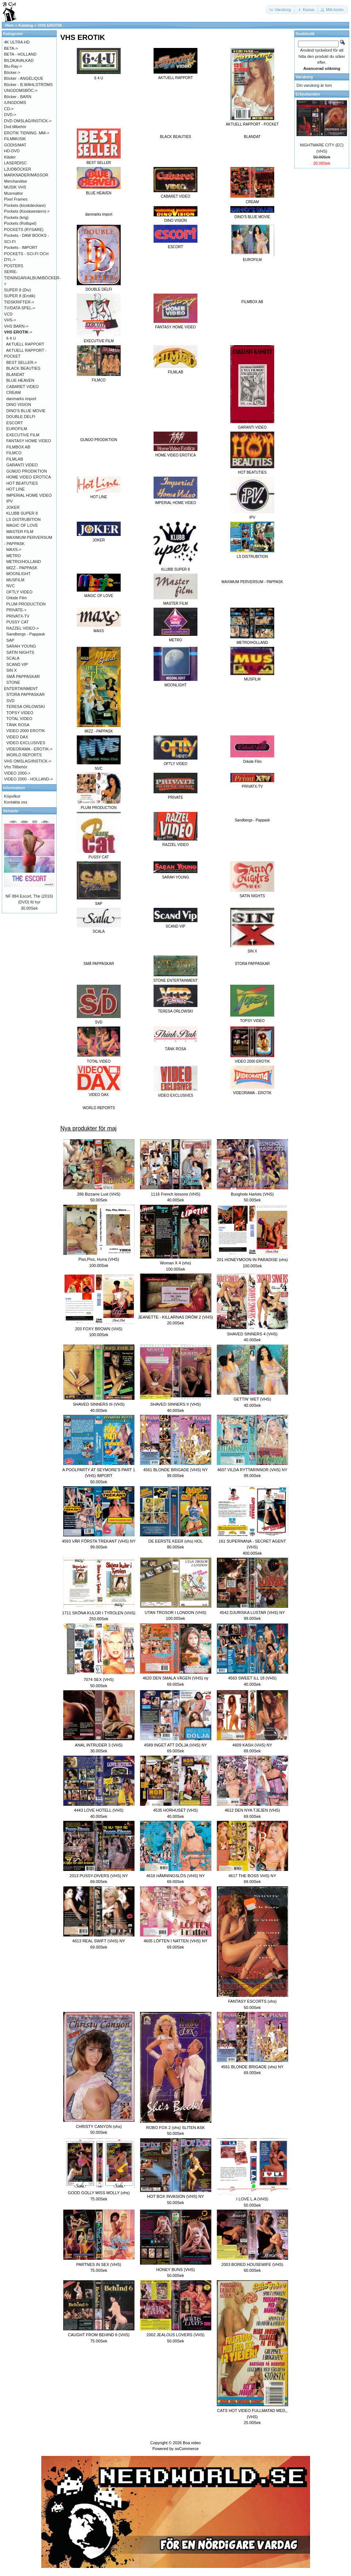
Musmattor (13, 193)
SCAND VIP (17, 664)
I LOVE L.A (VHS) (252, 2199)
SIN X (11, 670)
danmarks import (98, 214)
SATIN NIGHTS (20, 652)
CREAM (13, 392)
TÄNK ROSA (18, 725)
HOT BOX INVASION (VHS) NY (175, 2196)
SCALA (12, 658)
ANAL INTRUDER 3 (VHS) (98, 1745)
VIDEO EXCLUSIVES (25, 743)
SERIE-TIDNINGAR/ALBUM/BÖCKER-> (32, 277)
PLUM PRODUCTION (26, 604)
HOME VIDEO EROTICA (28, 477)
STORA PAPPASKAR (252, 964)
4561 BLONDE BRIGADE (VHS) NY (175, 1470)
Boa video (192, 2443)
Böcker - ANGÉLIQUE (24, 78)
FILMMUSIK (15, 139)
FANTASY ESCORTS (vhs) (252, 2001)
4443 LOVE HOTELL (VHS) (98, 1810)
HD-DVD (12, 151)
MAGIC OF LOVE (22, 525)
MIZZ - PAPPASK (21, 568)
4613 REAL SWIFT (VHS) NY (98, 1941)
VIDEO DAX (17, 737)
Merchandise (15, 181)
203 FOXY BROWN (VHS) (98, 1329)
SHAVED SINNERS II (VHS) (175, 1404)
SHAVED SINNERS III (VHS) (99, 1404)
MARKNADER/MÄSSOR (26, 175)
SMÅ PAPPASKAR (98, 964)
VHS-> (10, 320)
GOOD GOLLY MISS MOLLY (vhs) (98, 2193)
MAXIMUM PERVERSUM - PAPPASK (252, 582)
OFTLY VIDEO (19, 592)
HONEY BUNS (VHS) (175, 2269)
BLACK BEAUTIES (175, 137)
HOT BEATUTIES (22, 483)
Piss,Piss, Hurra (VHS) (98, 1259)
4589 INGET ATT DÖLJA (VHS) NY (175, 1745)
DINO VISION (18, 404)
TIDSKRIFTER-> (19, 302)
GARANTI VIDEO (22, 465)
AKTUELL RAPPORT (25, 344)
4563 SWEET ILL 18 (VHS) (252, 1678)
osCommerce (187, 2448)
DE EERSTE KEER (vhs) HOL (175, 1541)
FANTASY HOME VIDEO (28, 441)
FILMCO (14, 453)
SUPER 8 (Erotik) (19, 296)
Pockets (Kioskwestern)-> (27, 211)
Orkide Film (16, 598)
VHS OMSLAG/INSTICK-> (27, 761)
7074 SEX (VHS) (99, 1679)
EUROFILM (16, 428)
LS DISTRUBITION (23, 519)
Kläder (10, 157)
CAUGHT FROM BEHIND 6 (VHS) (98, 2335)
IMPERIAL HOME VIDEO (29, 495)
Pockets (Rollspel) (20, 223)
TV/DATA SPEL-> (19, 308)
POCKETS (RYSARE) (24, 229)
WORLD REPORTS (99, 1108)
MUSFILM (15, 580)
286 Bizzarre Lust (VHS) (99, 1194)
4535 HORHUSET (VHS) (175, 1810)
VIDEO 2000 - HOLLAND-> (28, 779)
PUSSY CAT (17, 622)
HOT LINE (15, 489)
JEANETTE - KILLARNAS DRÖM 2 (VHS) (175, 1317)
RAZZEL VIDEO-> (22, 628)
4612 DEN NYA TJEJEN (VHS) (252, 1810)
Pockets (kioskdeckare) (25, 205)
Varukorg (304, 77)
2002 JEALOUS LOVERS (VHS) (175, 2335)
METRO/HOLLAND (23, 561)
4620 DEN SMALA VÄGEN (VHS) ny (175, 1678)
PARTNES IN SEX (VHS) (98, 2264)
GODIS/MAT (15, 145)
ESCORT (14, 423)
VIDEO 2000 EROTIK (25, 730)
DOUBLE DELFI (20, 416)
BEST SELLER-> (21, 362)
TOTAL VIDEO (19, 718)
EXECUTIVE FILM (22, 435)
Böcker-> (12, 72)
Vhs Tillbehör (15, 767)
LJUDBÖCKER (17, 169)
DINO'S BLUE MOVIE (25, 411)
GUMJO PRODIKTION (98, 440)
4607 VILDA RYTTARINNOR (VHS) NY (252, 1470)
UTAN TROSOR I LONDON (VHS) (175, 1612)
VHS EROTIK (50, 25)
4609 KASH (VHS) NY (252, 1745)
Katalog (25, 25)
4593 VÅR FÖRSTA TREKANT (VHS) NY (99, 1541)
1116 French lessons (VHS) (175, 1194)
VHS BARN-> (16, 326)
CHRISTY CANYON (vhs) (99, 2126)
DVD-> (10, 114)
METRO (13, 555)
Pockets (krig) (16, 217)
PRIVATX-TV (17, 616)
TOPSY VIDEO (19, 713)
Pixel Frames (15, 199)
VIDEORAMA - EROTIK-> (29, 749)
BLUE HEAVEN (20, 380)
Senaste (10, 811)
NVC (10, 586)
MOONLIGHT (18, 573)
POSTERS (13, 266)
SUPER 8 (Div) (17, 290)
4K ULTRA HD (17, 42)
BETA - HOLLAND (20, 54)
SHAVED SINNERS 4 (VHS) (252, 1334)
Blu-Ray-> (13, 66)
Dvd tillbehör (15, 126)
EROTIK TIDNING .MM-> (26, 133)
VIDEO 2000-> (17, 773)
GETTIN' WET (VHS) (252, 1399)
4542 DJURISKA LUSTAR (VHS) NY (252, 1612)
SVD (10, 700)
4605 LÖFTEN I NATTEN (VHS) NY (176, 1941)
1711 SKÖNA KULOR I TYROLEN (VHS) (98, 1613)
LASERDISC (15, 163)
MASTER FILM (19, 531)
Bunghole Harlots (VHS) (252, 1194)
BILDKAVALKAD (19, 60)
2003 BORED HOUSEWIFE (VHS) (252, 2264)
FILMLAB (14, 459)
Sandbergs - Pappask (252, 820)
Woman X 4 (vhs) (175, 1263)
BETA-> (11, 48)
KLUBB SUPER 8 (22, 513)
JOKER (13, 507)
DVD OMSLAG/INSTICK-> (28, 121)
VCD (8, 314)
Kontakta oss (15, 802)
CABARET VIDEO (22, 386)
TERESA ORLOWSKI (25, 706)
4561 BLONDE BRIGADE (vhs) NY (252, 2067)
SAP (10, 640)
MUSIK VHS (15, 187)
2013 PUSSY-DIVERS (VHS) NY (98, 1876)
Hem (9, 25)
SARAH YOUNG (21, 646)
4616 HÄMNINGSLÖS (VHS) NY (175, 1876)
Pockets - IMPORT (20, 247)
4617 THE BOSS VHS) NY (252, 1876)
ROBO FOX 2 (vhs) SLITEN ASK (175, 2127)
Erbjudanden (307, 94)
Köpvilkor (12, 796)
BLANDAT (252, 137)
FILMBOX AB (252, 302)
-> (18, 332)
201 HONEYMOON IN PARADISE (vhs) (252, 1259)
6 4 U (11, 338)
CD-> (9, 109)
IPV (9, 501)
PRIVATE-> (16, 610)
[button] (280, 9)
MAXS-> (13, 549)
